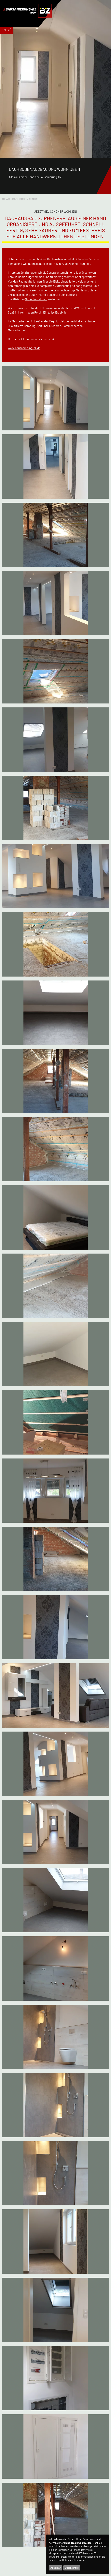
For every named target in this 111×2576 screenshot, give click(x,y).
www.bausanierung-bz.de (24, 348)
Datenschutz (71, 2567)
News (6, 199)
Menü (6, 30)
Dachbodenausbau (25, 199)
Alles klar (55, 2567)
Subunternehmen (36, 299)
